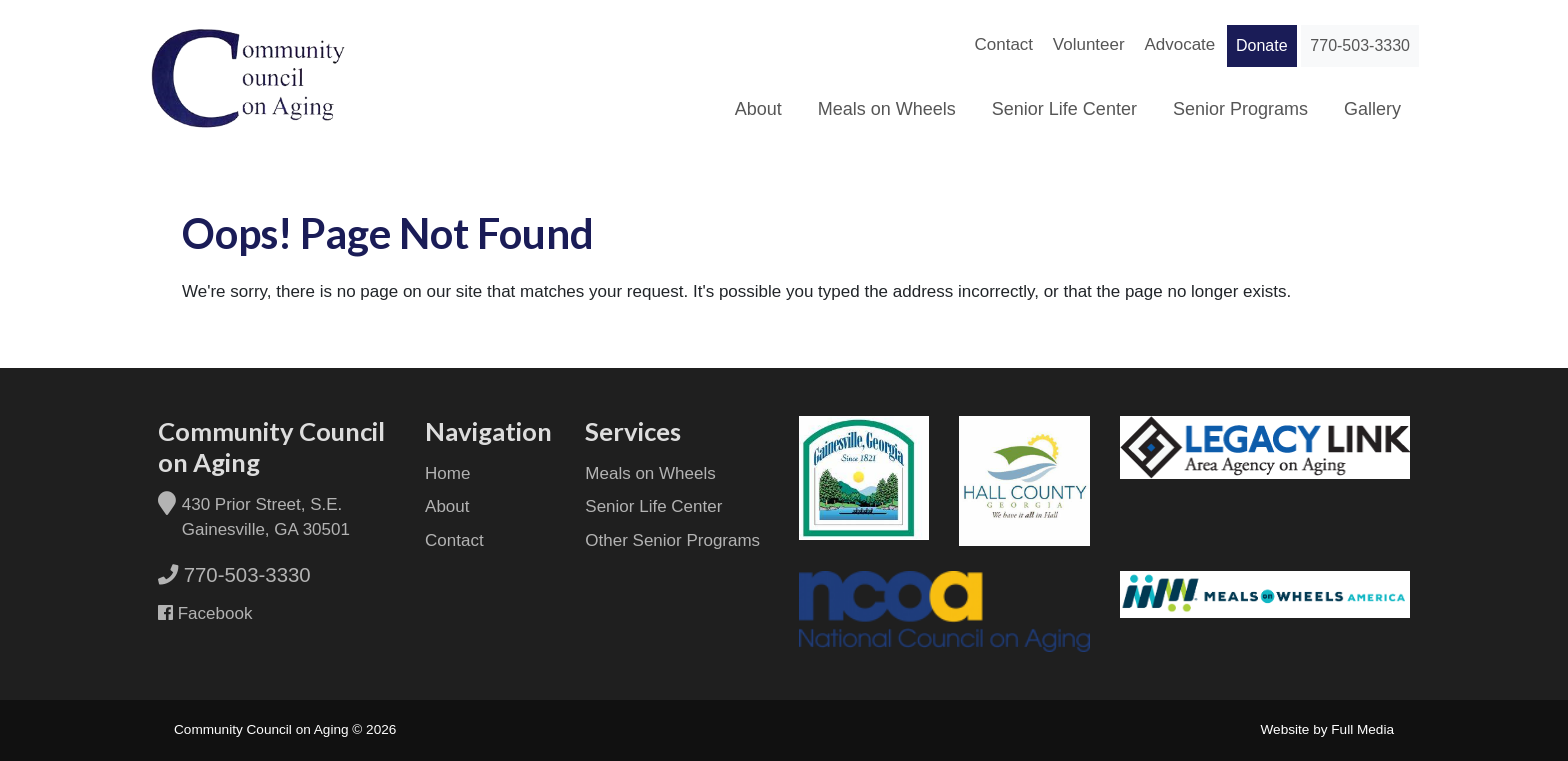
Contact (1003, 44)
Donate (1262, 45)
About (758, 109)
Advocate (1179, 44)
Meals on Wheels (887, 109)
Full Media (1362, 729)
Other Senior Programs (672, 540)
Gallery (1372, 109)
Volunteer (1089, 44)
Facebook (212, 613)
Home (447, 473)
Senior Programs (1240, 109)
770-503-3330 (1360, 45)
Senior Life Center (1064, 109)
